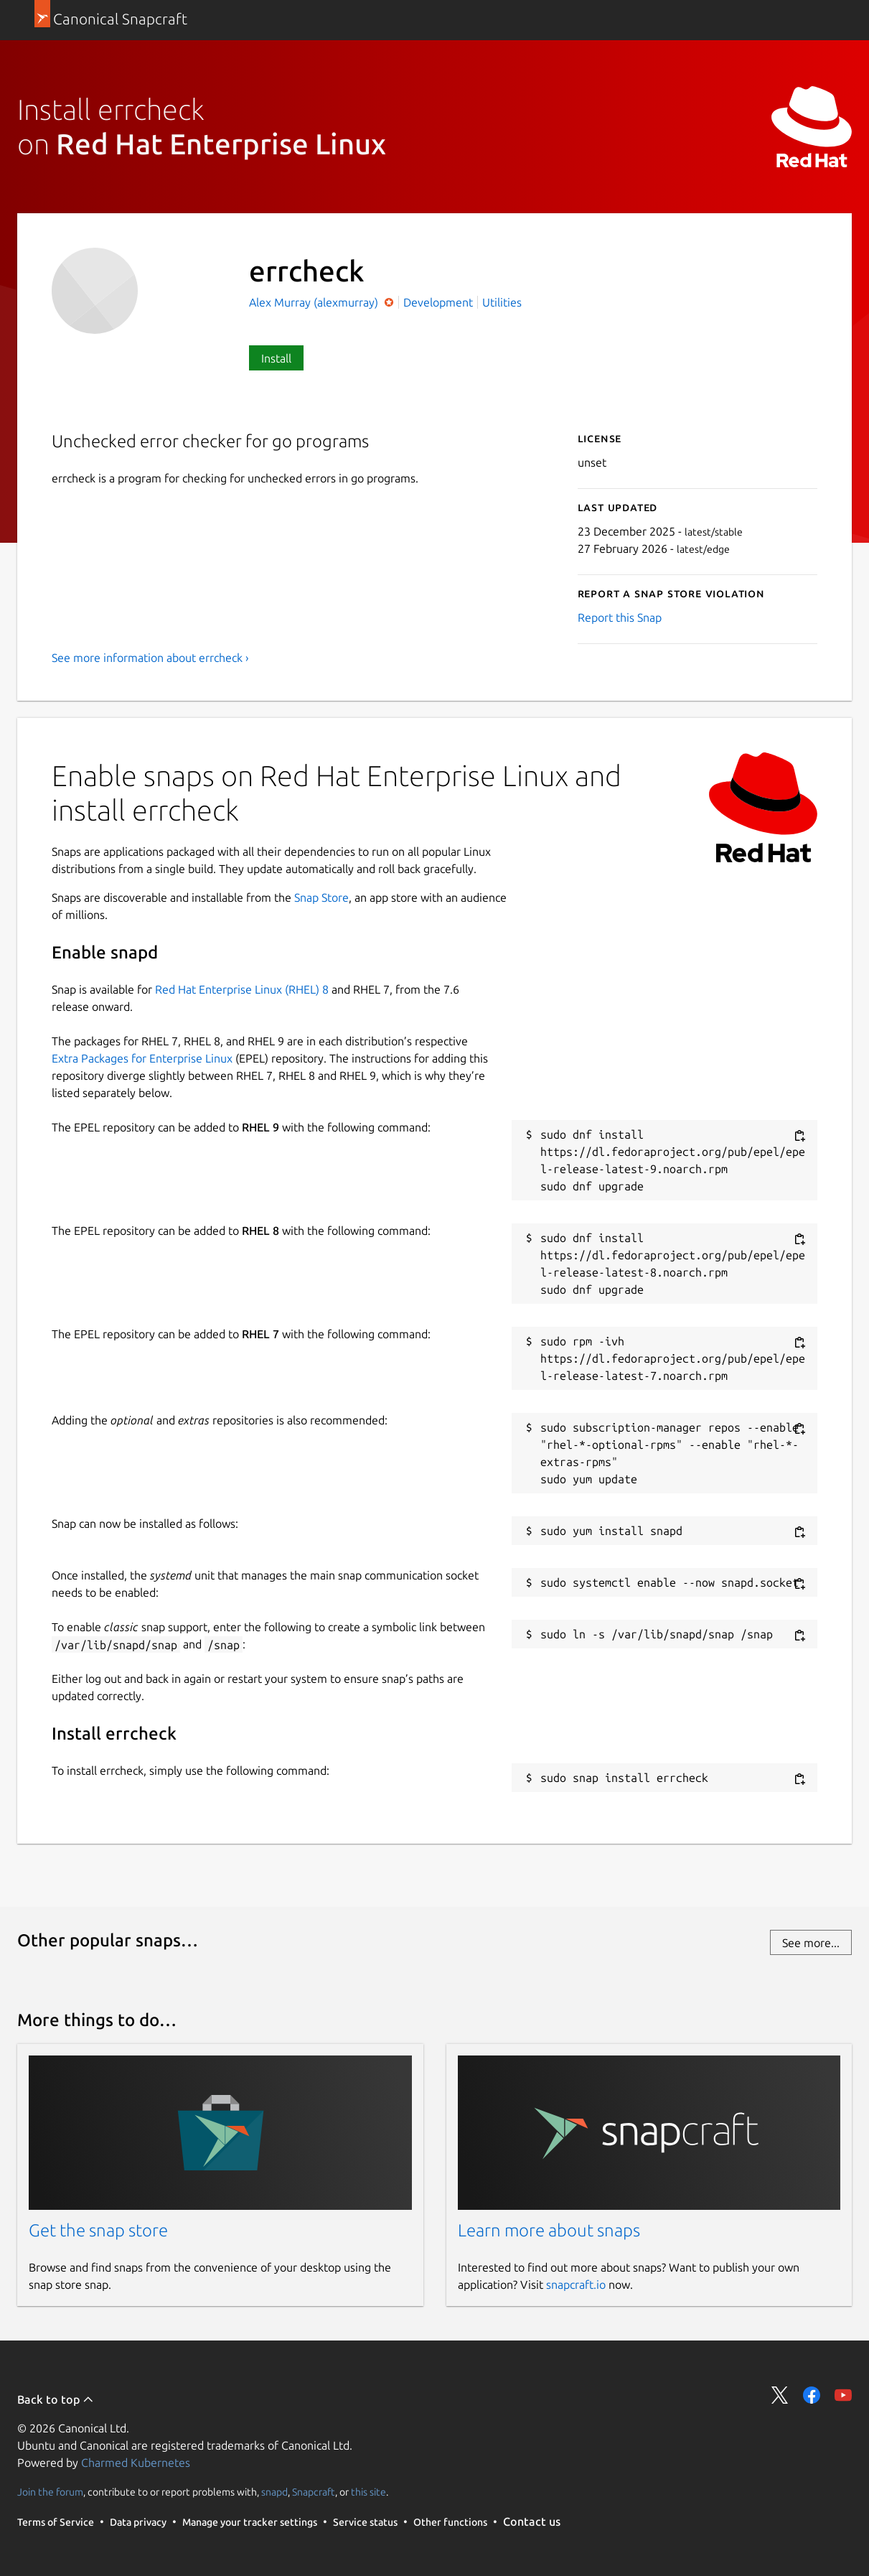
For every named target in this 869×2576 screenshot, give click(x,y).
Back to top (55, 2399)
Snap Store (321, 897)
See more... (811, 1942)
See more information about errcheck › (150, 657)
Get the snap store (98, 2230)
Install (276, 358)
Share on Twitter (780, 2395)
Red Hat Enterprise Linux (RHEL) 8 (242, 989)
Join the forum (50, 2492)
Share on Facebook (811, 2395)
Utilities (502, 302)
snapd (274, 2492)
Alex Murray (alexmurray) (315, 302)
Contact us (531, 2521)
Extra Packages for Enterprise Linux (142, 1058)
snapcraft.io (576, 2284)
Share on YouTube (843, 2395)
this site (368, 2492)
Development (438, 302)
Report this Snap (620, 617)
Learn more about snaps (549, 2230)
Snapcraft (313, 2492)
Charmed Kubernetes (135, 2462)
